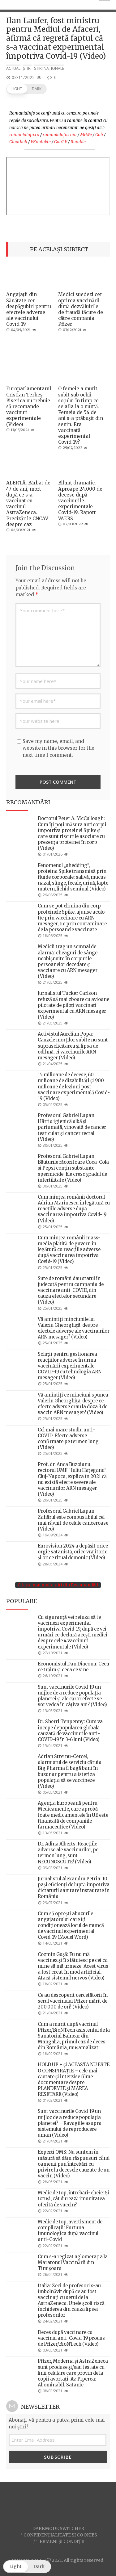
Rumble (78, 142)
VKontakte (41, 142)
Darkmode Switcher (58, 2528)
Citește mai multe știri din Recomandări (58, 1585)
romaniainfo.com (60, 134)
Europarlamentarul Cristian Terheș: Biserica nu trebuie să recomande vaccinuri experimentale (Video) (28, 406)
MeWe (86, 134)
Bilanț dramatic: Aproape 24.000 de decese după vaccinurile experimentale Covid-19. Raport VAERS (80, 500)
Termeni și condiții (60, 2541)
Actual (13, 68)
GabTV (60, 142)
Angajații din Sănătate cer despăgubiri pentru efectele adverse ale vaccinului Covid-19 (28, 309)
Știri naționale (49, 68)
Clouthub (18, 142)
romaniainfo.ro (24, 134)
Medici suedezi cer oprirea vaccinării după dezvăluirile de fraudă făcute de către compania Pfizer (80, 309)
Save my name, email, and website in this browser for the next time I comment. (58, 748)
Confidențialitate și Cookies (60, 2535)
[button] (26, 89)
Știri (27, 68)
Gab (99, 134)
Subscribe (58, 2457)
